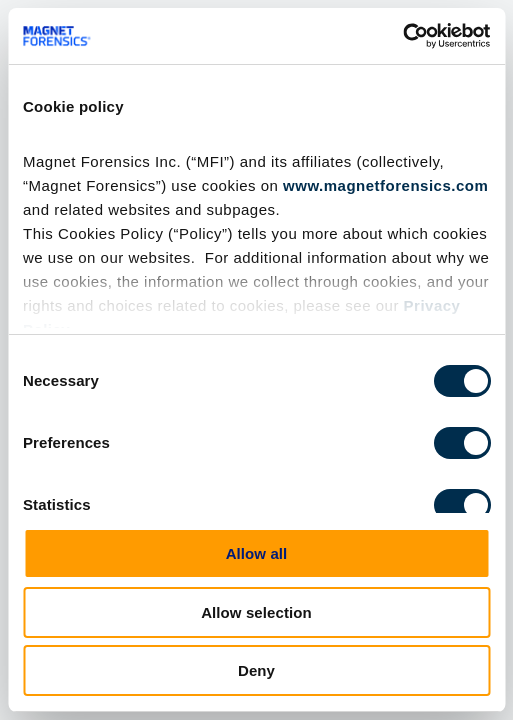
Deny (256, 670)
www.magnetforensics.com (385, 185)
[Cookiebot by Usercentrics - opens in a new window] (402, 36)
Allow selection (256, 612)
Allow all (257, 553)
